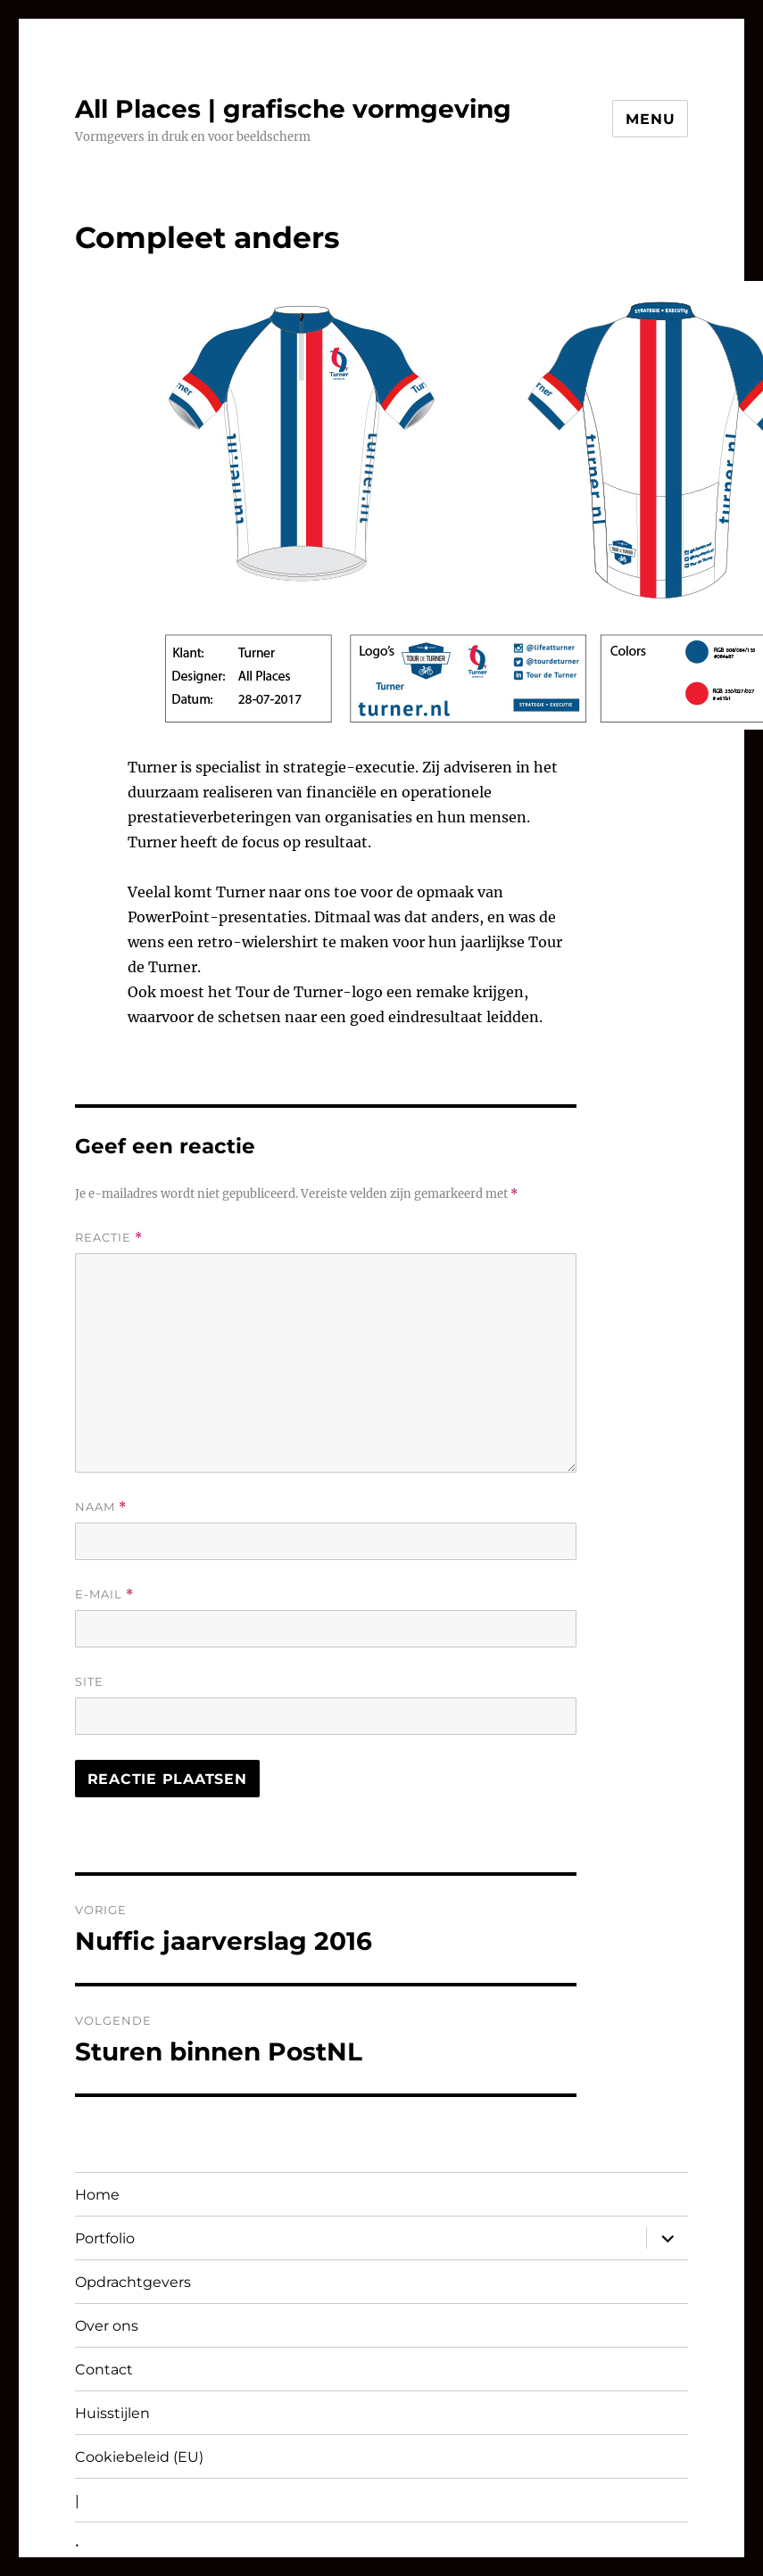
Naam (101, 1507)
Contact (104, 2369)
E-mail (104, 1594)
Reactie (109, 1237)
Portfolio (105, 2238)
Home (97, 2194)
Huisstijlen (112, 2413)
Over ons (106, 2325)
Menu (650, 119)
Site (89, 1681)
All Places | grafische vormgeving (293, 109)
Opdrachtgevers (133, 2282)
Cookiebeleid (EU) (139, 2456)
